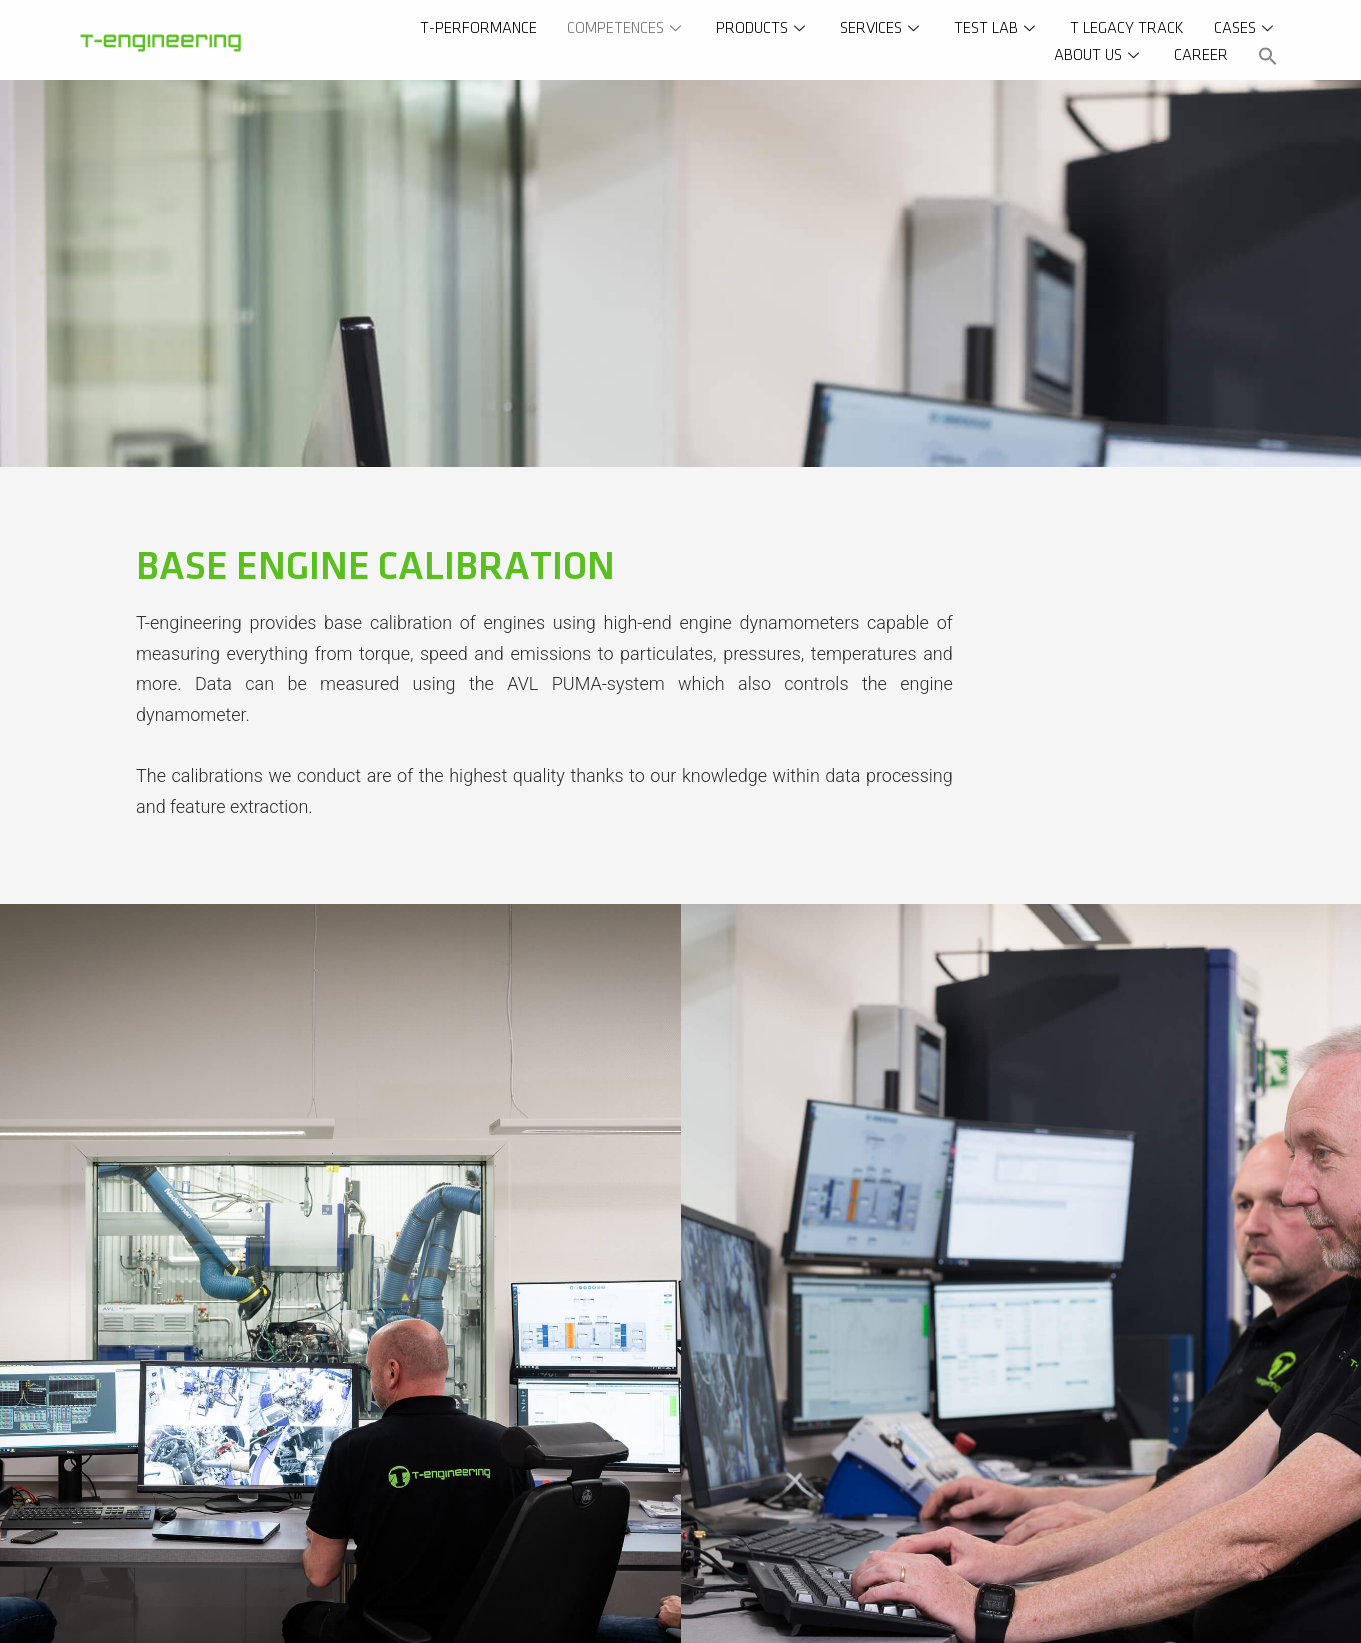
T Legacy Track (1127, 28)
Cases (1246, 28)
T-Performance (478, 28)
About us (1099, 55)
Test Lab (997, 28)
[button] (1268, 55)
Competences (626, 28)
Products (763, 28)
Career (1201, 55)
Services (882, 28)
